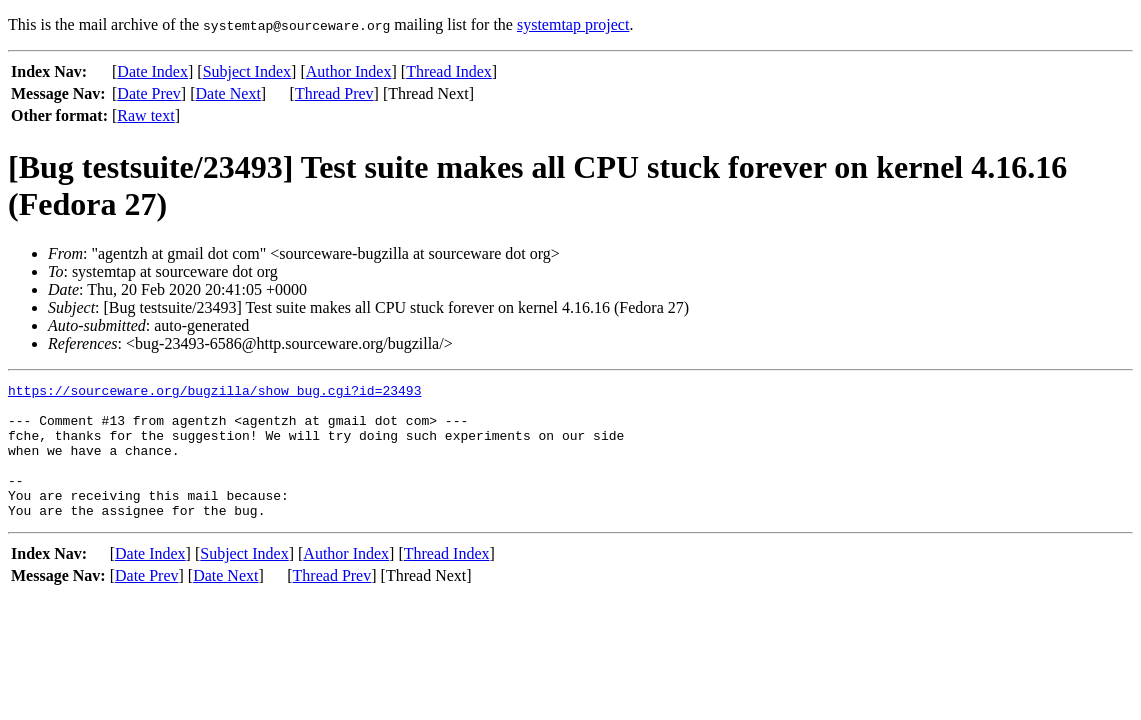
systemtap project (573, 24)
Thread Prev (334, 93)
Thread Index (449, 71)
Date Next (228, 93)
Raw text (145, 115)
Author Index (349, 71)
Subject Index (247, 71)
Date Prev (149, 93)
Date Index (152, 71)
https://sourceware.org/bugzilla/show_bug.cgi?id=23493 (214, 393)
